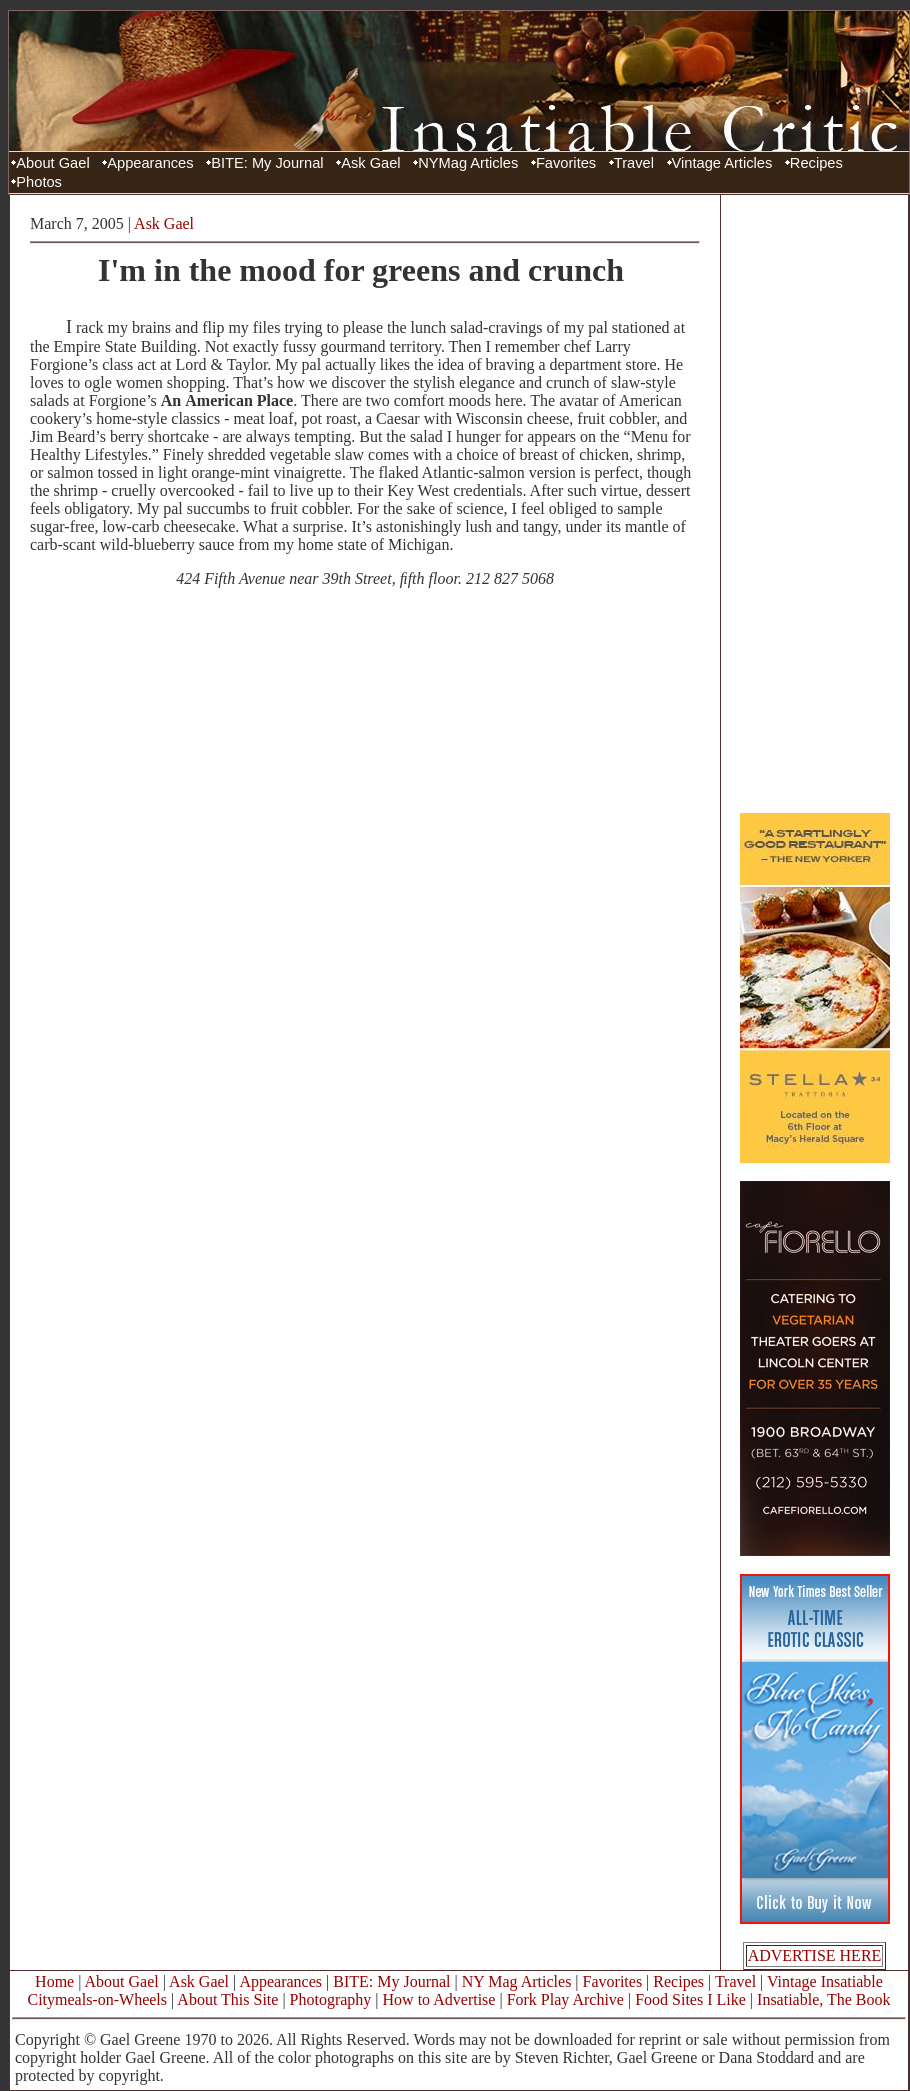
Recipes (816, 163)
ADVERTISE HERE (815, 1955)
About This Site (227, 1999)
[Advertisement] (815, 503)
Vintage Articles (722, 163)
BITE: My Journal (267, 163)
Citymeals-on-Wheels (97, 1999)
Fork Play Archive (565, 1999)
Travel (634, 163)
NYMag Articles (468, 163)
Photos (39, 182)
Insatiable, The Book (823, 1999)
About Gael (52, 163)
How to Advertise (439, 1999)
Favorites (566, 163)
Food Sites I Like (690, 1999)
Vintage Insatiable (825, 1981)
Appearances (150, 163)
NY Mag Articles (517, 1981)
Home (54, 1981)
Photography (331, 1999)
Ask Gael (370, 163)
